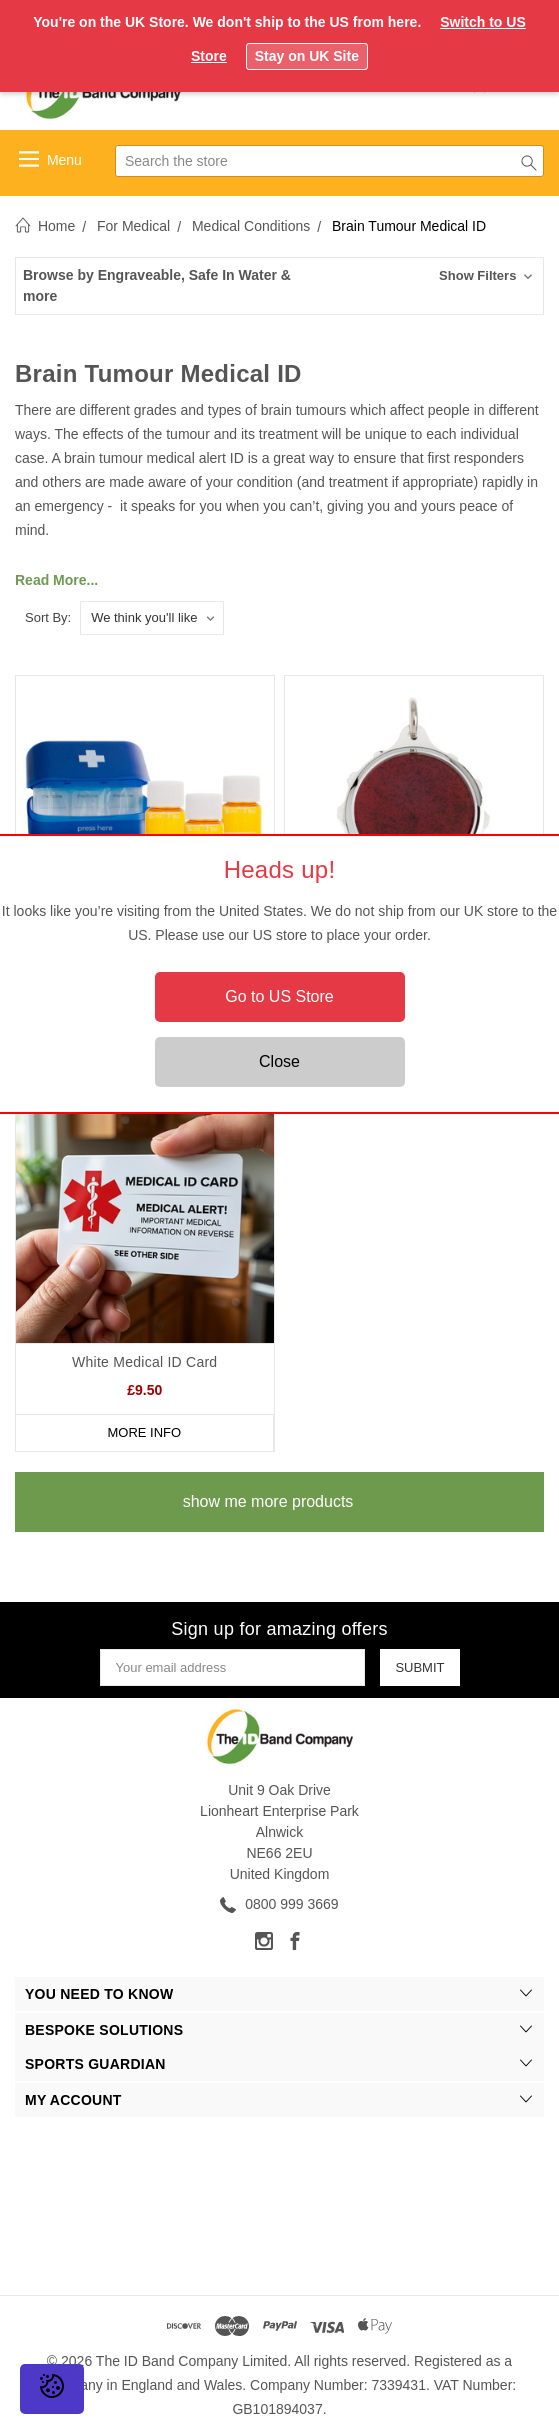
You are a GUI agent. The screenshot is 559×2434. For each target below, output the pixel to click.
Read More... (56, 580)
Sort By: (48, 617)
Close (279, 1061)
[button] (279, 286)
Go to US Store (279, 996)
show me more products (268, 1501)
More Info (144, 1432)
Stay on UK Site (307, 56)
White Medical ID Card (144, 1362)
